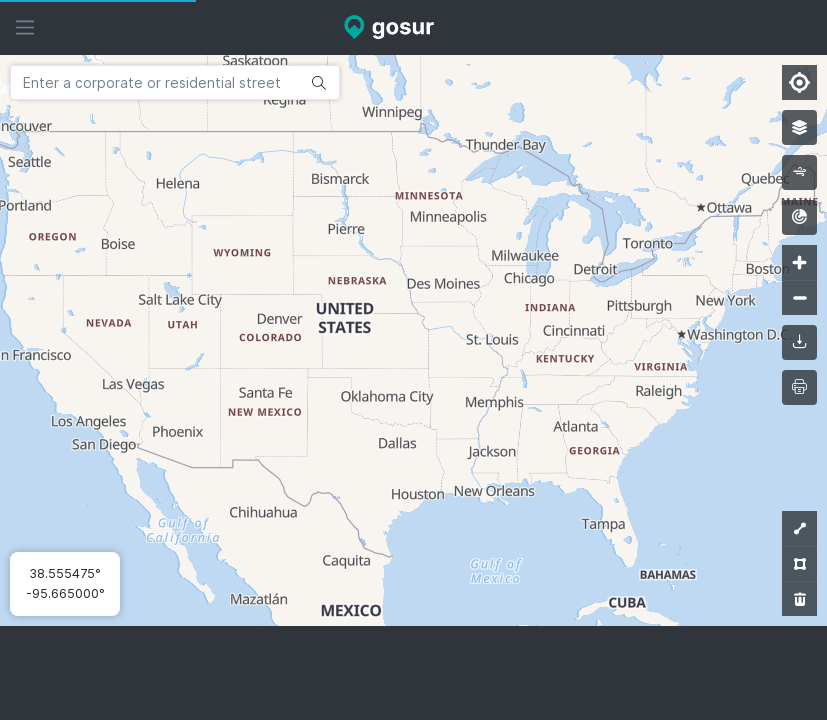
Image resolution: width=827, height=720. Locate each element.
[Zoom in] (799, 262)
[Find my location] (799, 82)
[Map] (413, 340)
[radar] (799, 217)
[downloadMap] (799, 342)
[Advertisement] (414, 673)
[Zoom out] (799, 297)
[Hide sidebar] (25, 27)
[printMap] (799, 387)
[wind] (799, 172)
